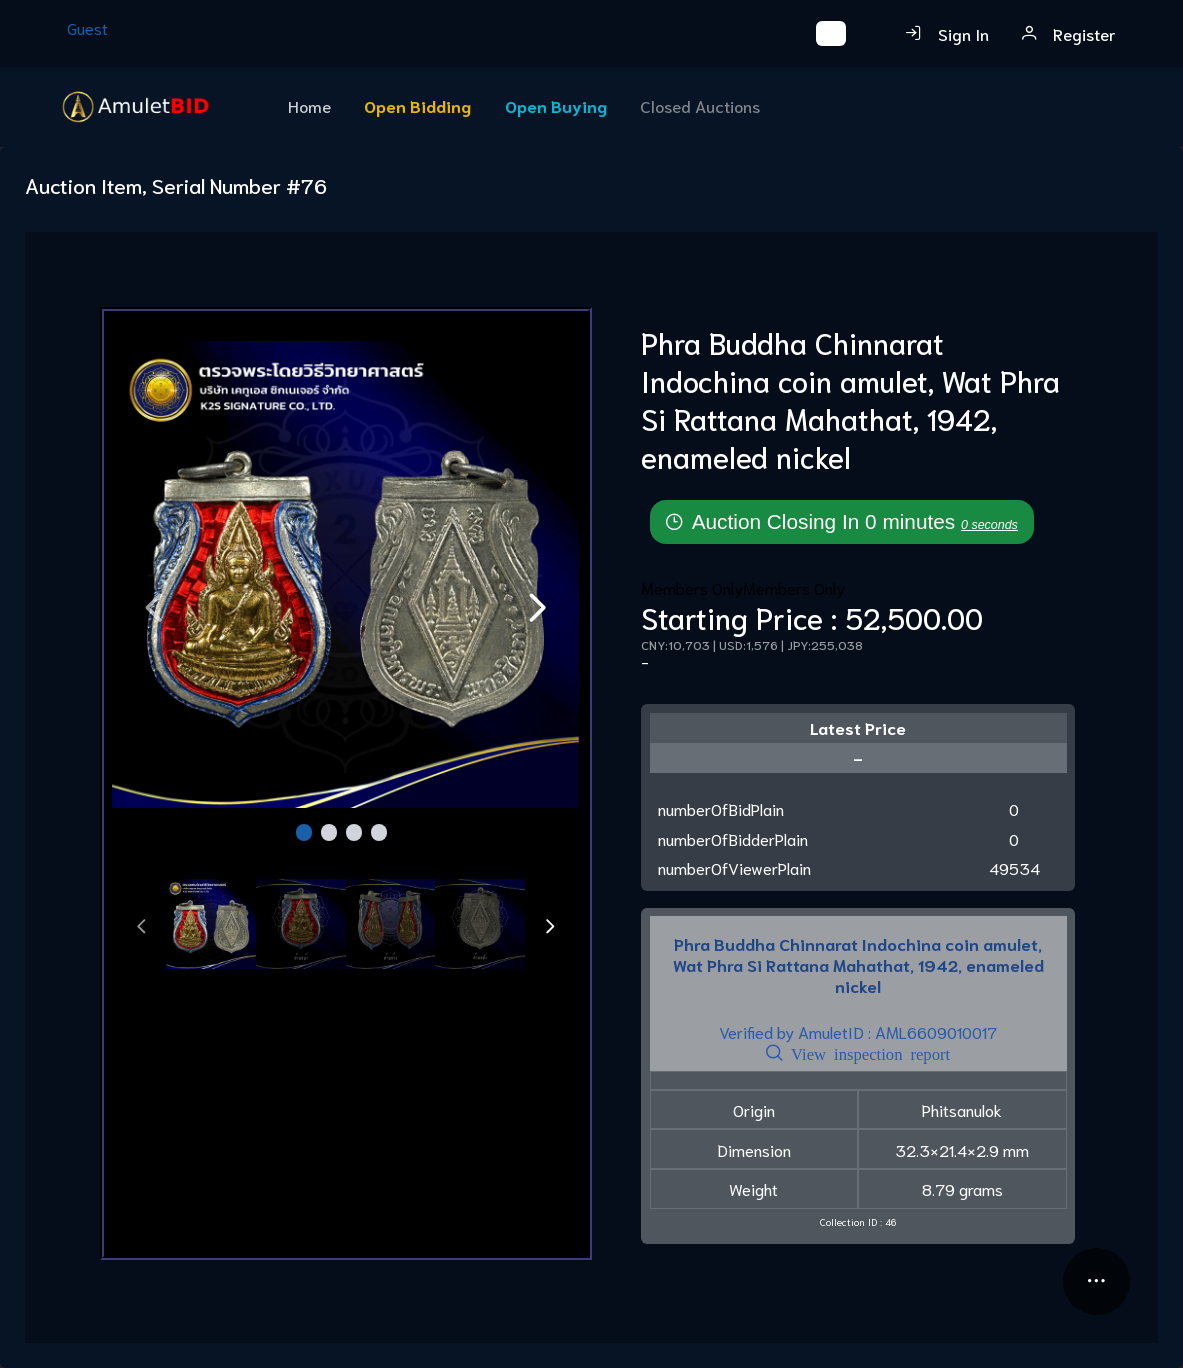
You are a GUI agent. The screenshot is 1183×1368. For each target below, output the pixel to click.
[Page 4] (379, 835)
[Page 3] (354, 835)
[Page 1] (304, 835)
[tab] (211, 926)
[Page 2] (329, 835)
